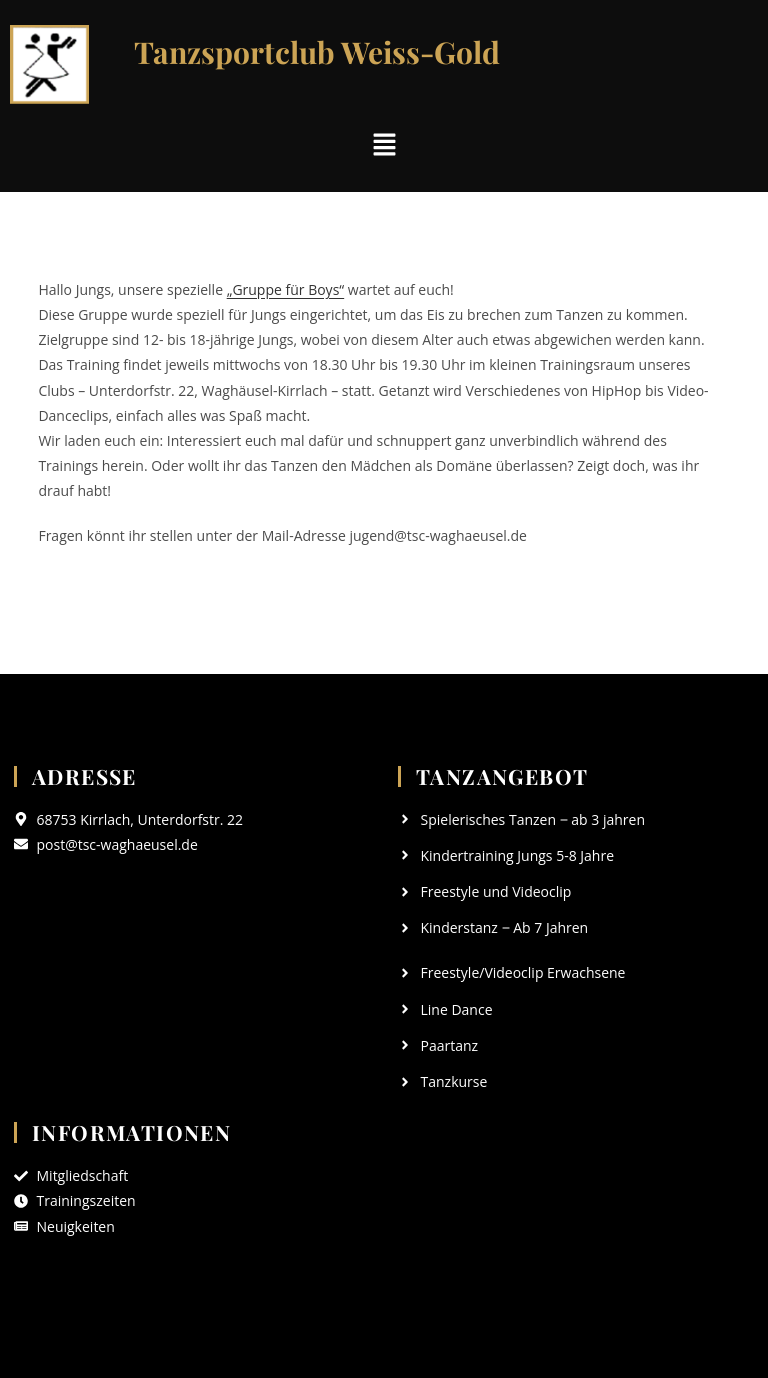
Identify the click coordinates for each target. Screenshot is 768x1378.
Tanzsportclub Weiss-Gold (317, 52)
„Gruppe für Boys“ (286, 289)
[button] (384, 145)
